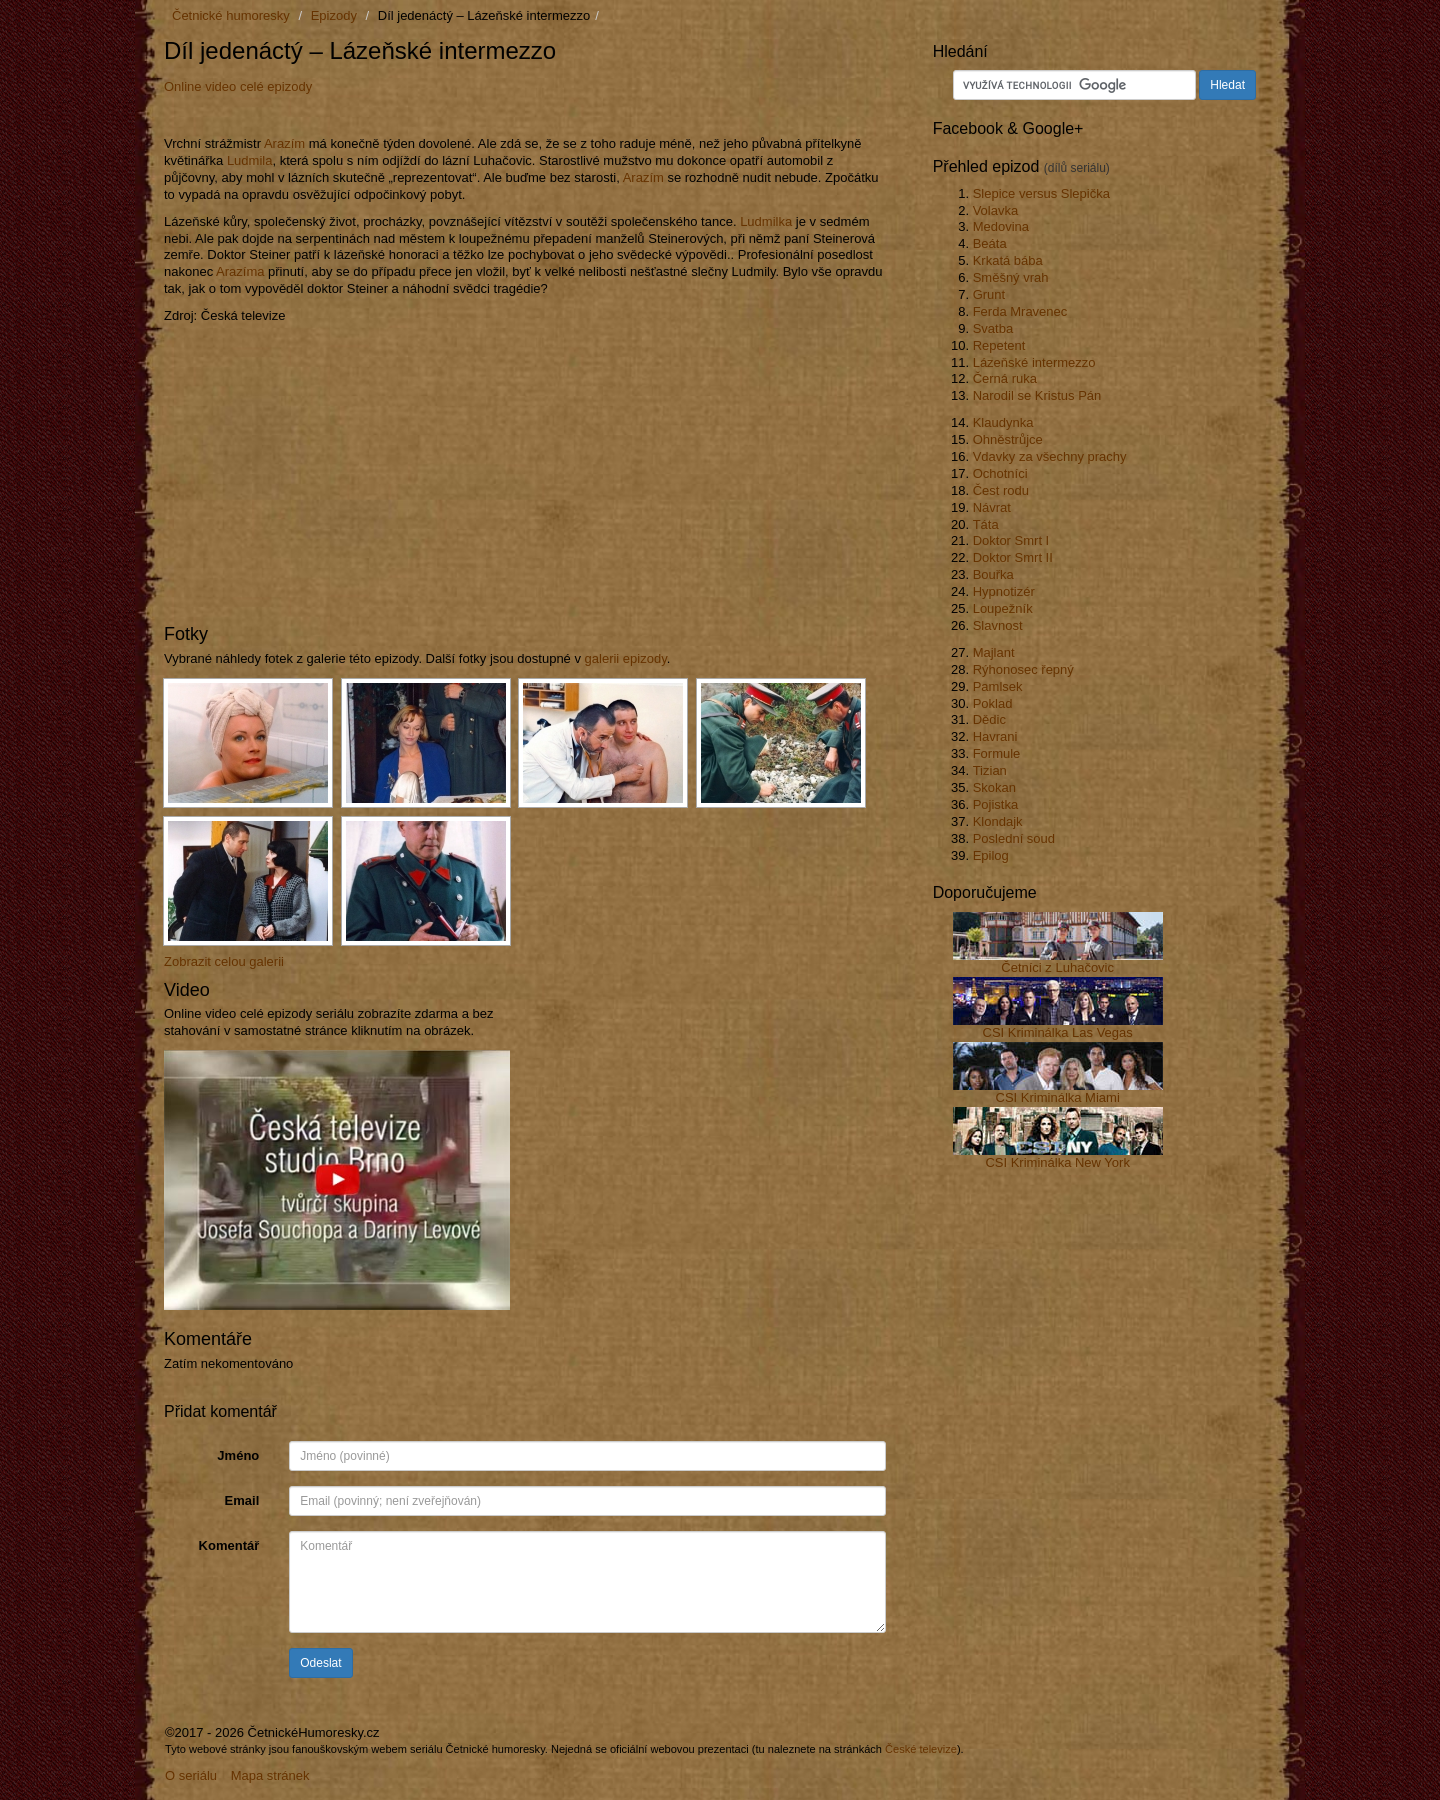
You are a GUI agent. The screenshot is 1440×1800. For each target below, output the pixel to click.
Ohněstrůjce (1008, 439)
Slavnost (998, 625)
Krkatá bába (1008, 260)
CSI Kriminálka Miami (1058, 1097)
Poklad (993, 703)
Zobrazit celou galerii (224, 961)
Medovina (1001, 226)
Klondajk (998, 821)
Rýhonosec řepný (1023, 669)
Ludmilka (766, 221)
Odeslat (320, 1663)
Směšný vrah (1011, 277)
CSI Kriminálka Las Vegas (1058, 1032)
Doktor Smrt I (1011, 540)
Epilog (991, 855)
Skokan (994, 787)
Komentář (229, 1545)
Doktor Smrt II (1013, 557)
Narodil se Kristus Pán (1037, 395)
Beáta (990, 243)
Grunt (989, 294)
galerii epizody (626, 658)
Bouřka (993, 574)
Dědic (989, 719)
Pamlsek (998, 686)
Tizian (990, 770)
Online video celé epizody (238, 86)
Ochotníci (1000, 473)
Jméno (238, 1455)
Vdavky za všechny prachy (1050, 456)
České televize (921, 1749)
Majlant (994, 652)
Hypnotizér (1004, 591)
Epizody (334, 15)
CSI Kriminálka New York (1057, 1162)
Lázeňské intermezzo (1034, 362)
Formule (997, 753)
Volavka (996, 210)
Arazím (284, 143)
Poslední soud (1014, 838)
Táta (986, 524)
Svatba (993, 328)
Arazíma (240, 271)
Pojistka (996, 804)
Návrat (992, 507)
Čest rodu (1001, 490)
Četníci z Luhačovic (1057, 967)
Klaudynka (1003, 422)
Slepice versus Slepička (1041, 193)
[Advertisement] (398, 113)
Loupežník (1003, 608)
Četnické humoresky (231, 15)
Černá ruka (1005, 378)
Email (242, 1500)
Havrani (995, 736)
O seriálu (191, 1775)
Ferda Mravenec (1020, 311)
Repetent (999, 345)
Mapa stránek (270, 1775)
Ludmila (250, 160)
